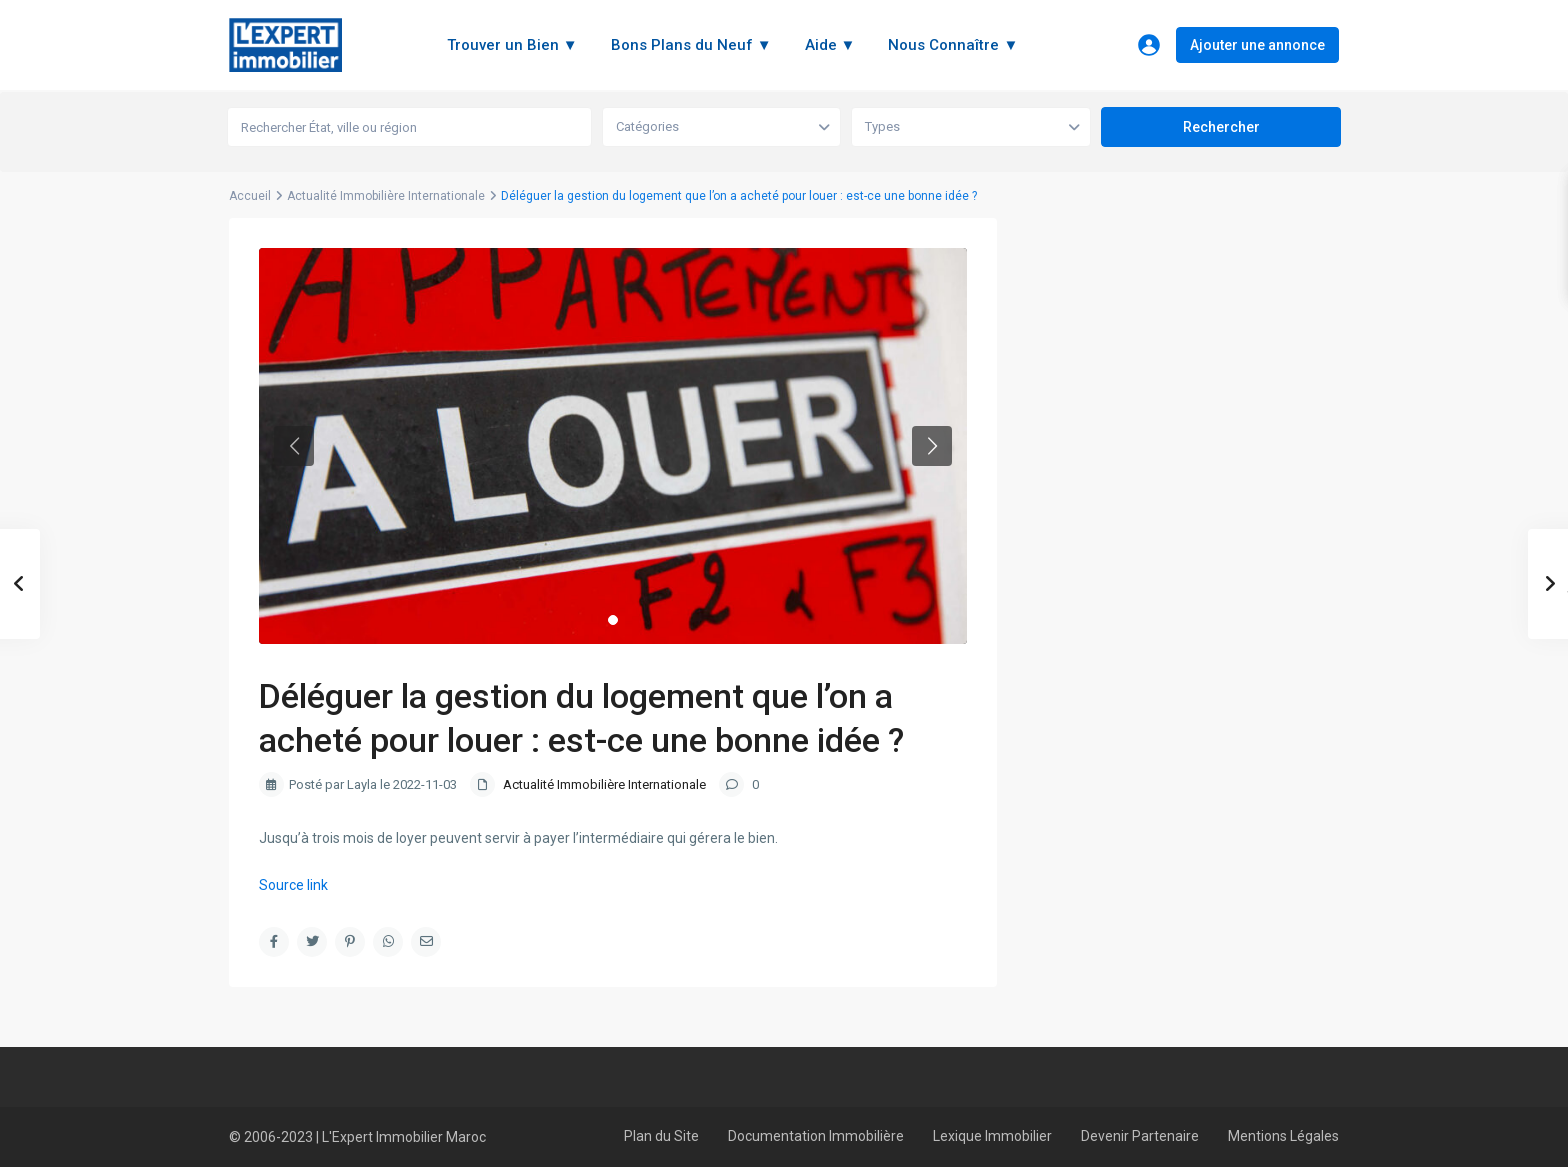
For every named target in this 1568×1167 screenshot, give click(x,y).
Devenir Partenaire (1140, 1136)
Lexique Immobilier (992, 1136)
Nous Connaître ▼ (953, 45)
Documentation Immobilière (816, 1136)
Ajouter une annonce (1257, 45)
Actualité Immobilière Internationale (386, 196)
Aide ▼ (830, 45)
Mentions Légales (1283, 1136)
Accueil (250, 196)
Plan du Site (661, 1136)
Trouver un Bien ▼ (512, 45)
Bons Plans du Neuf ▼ (691, 45)
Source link (293, 885)
